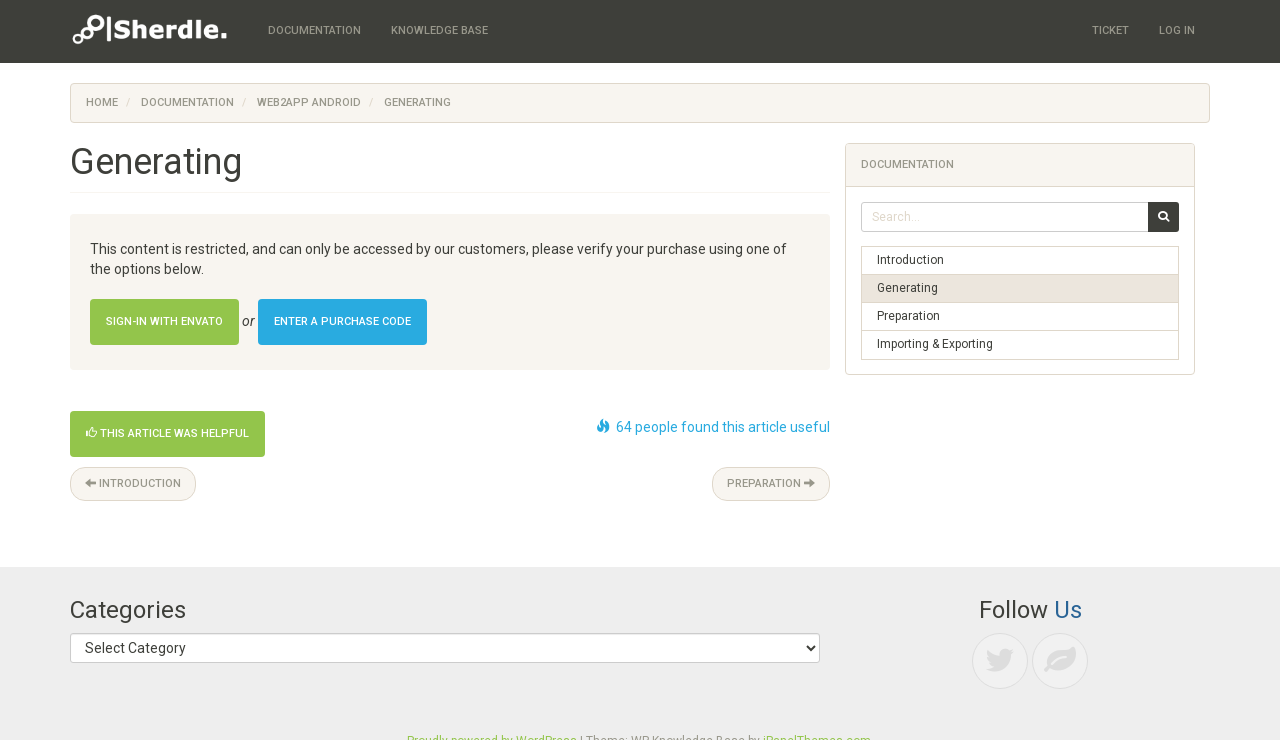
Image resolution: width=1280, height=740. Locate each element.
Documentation (187, 102)
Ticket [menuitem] (1110, 30)
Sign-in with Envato (164, 321)
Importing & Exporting (935, 344)
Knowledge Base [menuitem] (439, 30)
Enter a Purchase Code (342, 321)
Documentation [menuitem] (314, 30)
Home (102, 102)
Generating (907, 288)
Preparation (771, 483)
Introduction (133, 483)
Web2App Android (309, 102)
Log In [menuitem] (1177, 30)
